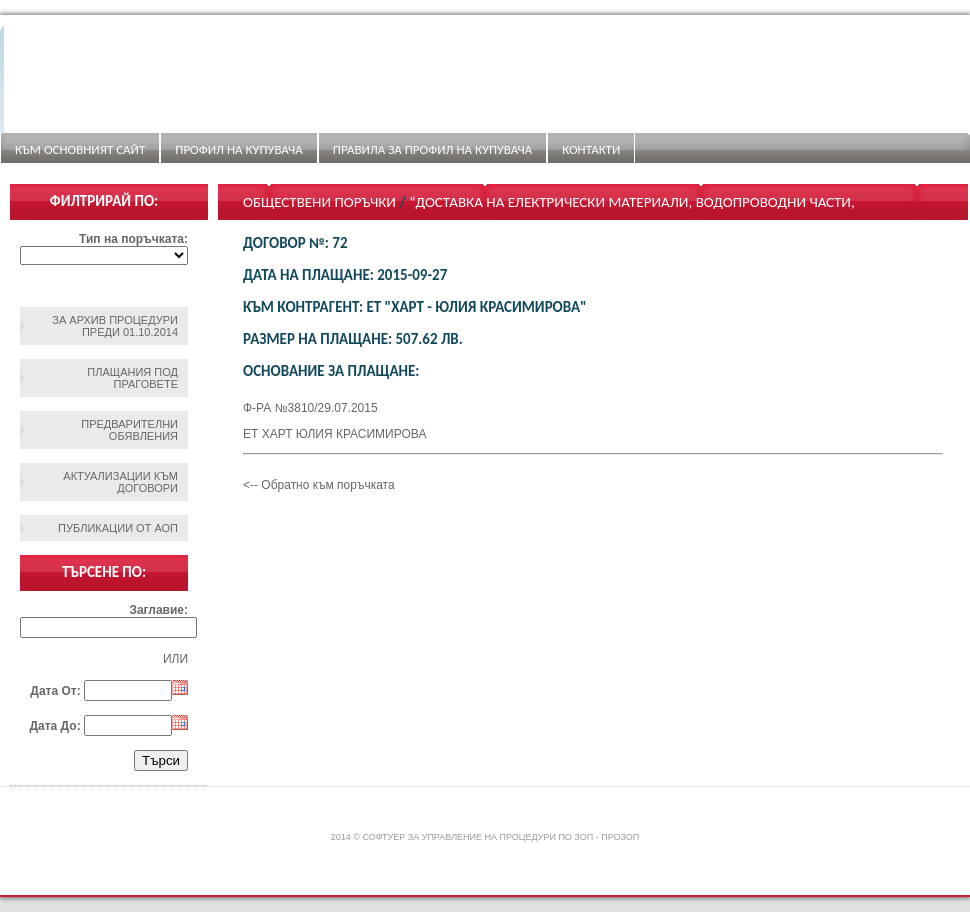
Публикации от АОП (118, 528)
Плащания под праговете (132, 378)
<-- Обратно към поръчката (319, 485)
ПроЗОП (620, 837)
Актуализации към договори (120, 482)
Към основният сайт (80, 149)
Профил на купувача (238, 149)
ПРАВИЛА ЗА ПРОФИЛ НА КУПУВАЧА (432, 149)
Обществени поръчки (319, 202)
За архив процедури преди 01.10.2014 (115, 326)
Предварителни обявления (129, 430)
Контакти (591, 149)
